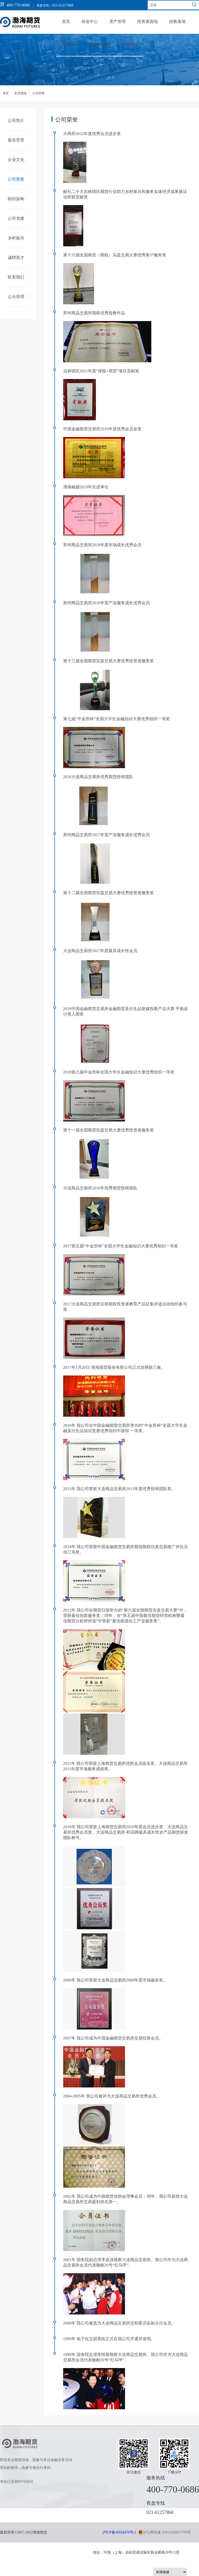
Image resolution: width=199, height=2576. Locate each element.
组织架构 (16, 199)
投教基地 (177, 21)
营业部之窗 (100, 44)
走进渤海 (130, 44)
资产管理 (117, 21)
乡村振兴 (16, 238)
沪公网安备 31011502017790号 (164, 2532)
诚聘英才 (16, 257)
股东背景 (16, 140)
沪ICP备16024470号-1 (119, 2532)
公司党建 (16, 218)
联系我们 (16, 277)
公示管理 (16, 297)
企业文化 (16, 159)
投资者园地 (147, 21)
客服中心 (70, 44)
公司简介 (16, 120)
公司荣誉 (38, 93)
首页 (66, 21)
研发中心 (89, 21)
